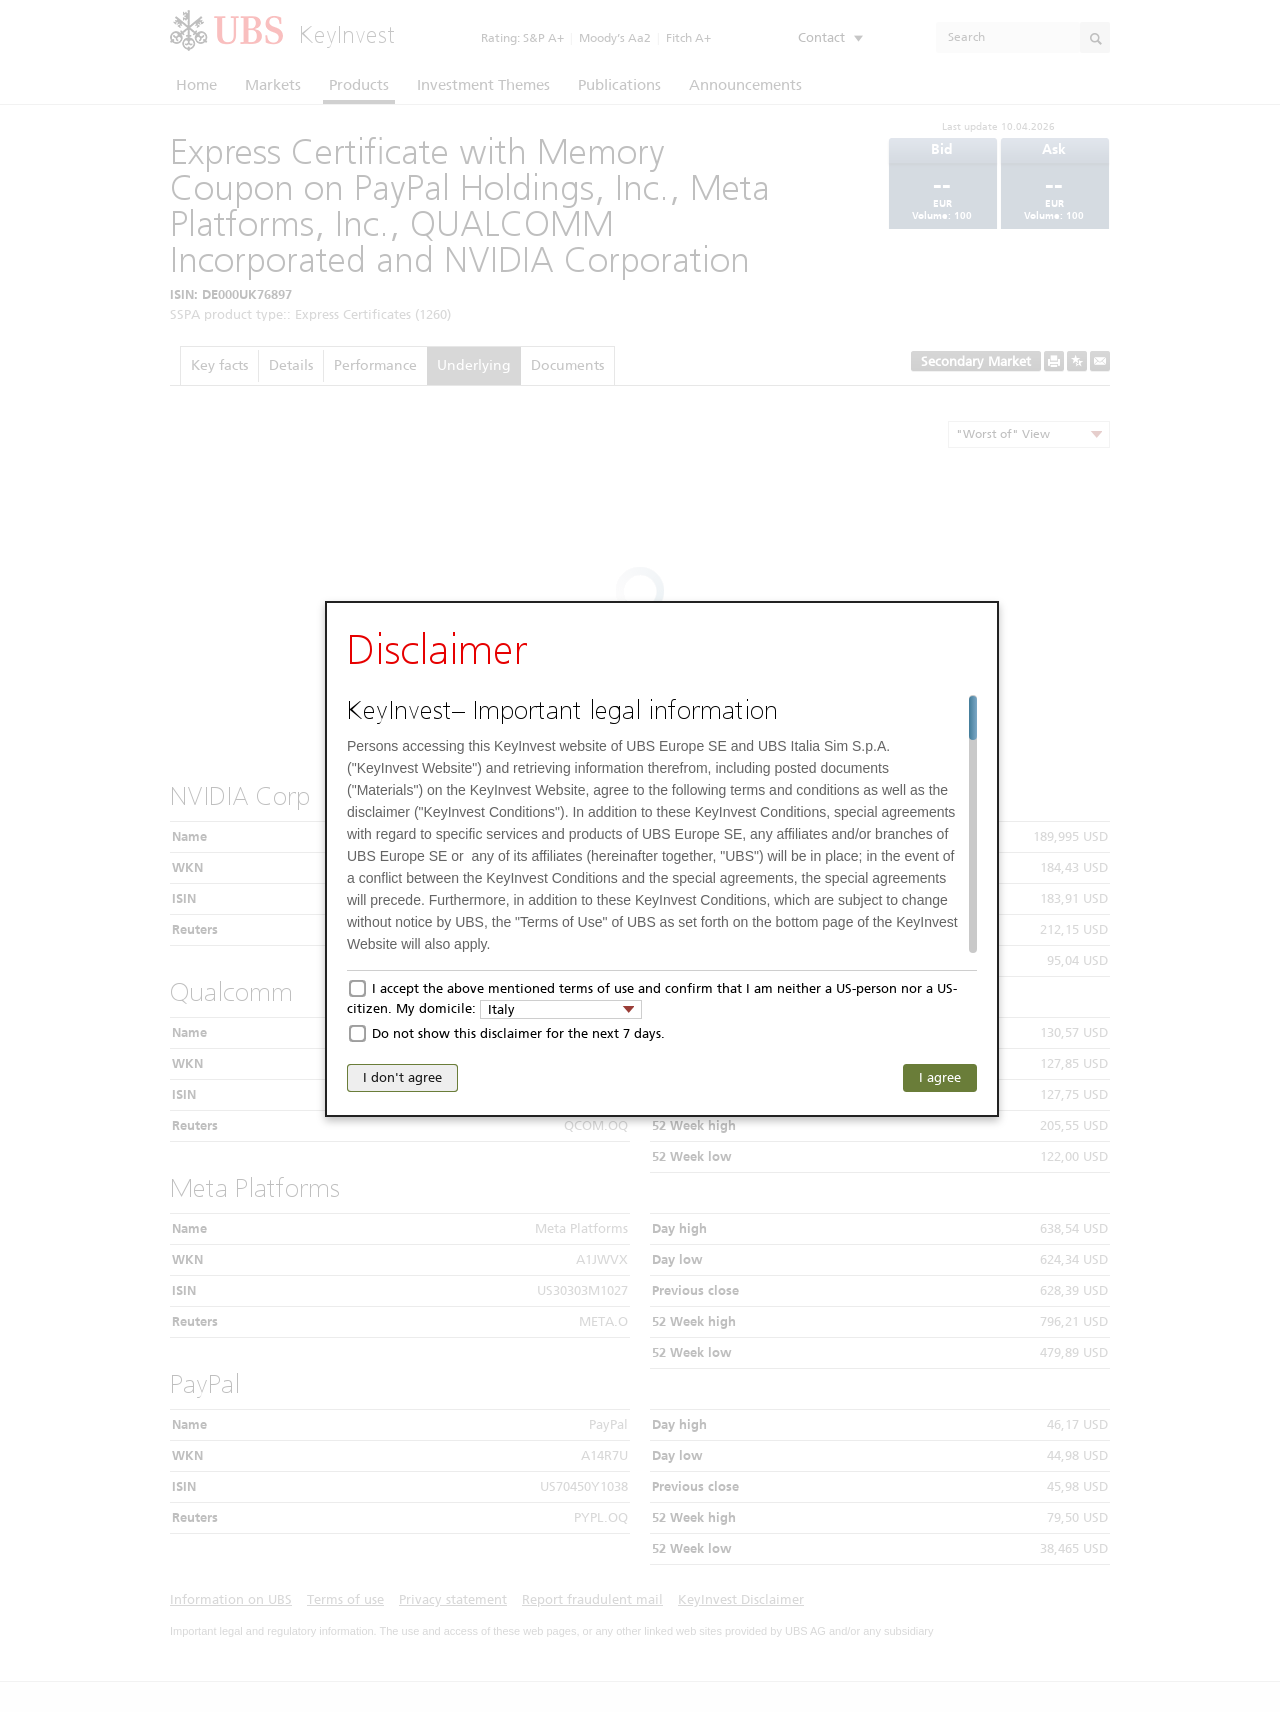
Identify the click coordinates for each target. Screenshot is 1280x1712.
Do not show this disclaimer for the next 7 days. (518, 1033)
